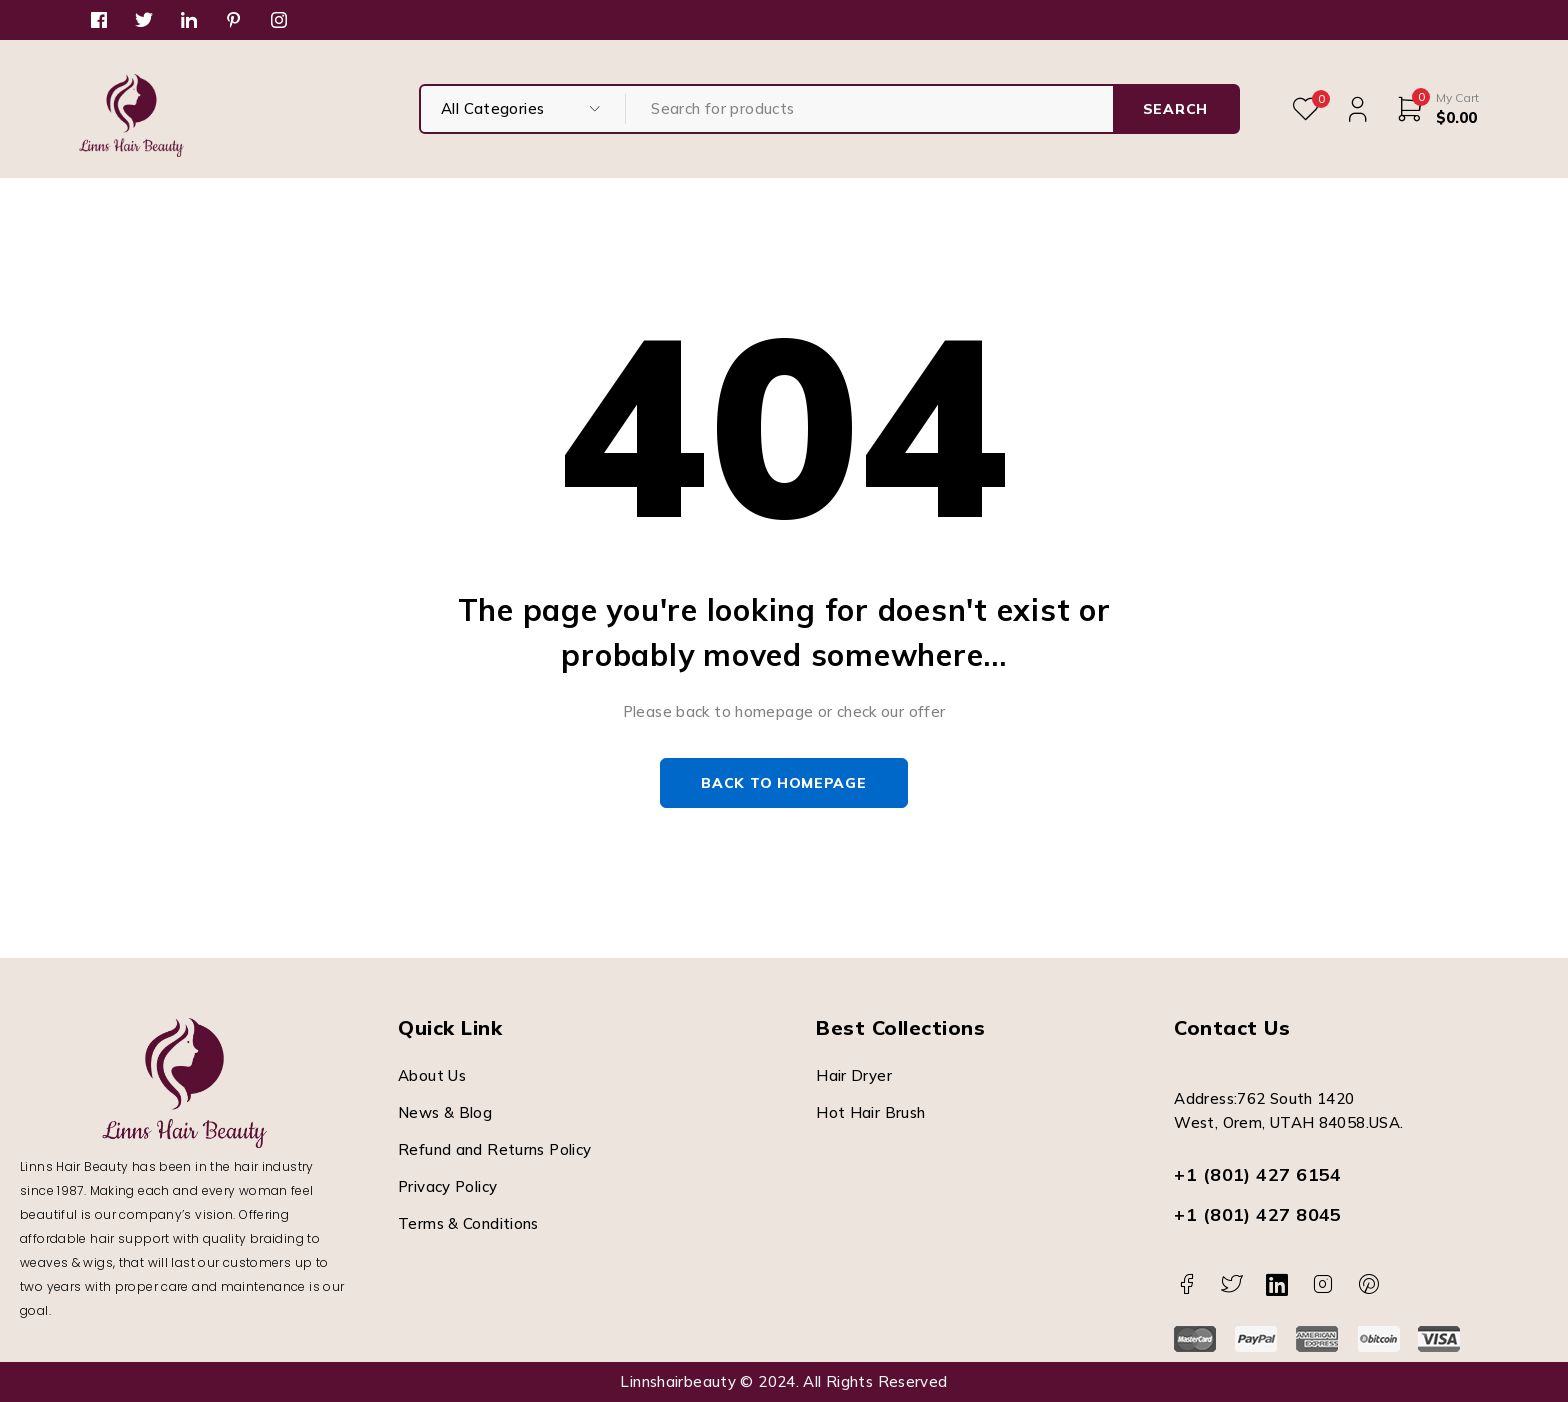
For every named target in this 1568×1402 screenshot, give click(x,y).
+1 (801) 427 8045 (1258, 1214)
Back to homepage (783, 783)
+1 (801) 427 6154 (1258, 1174)
